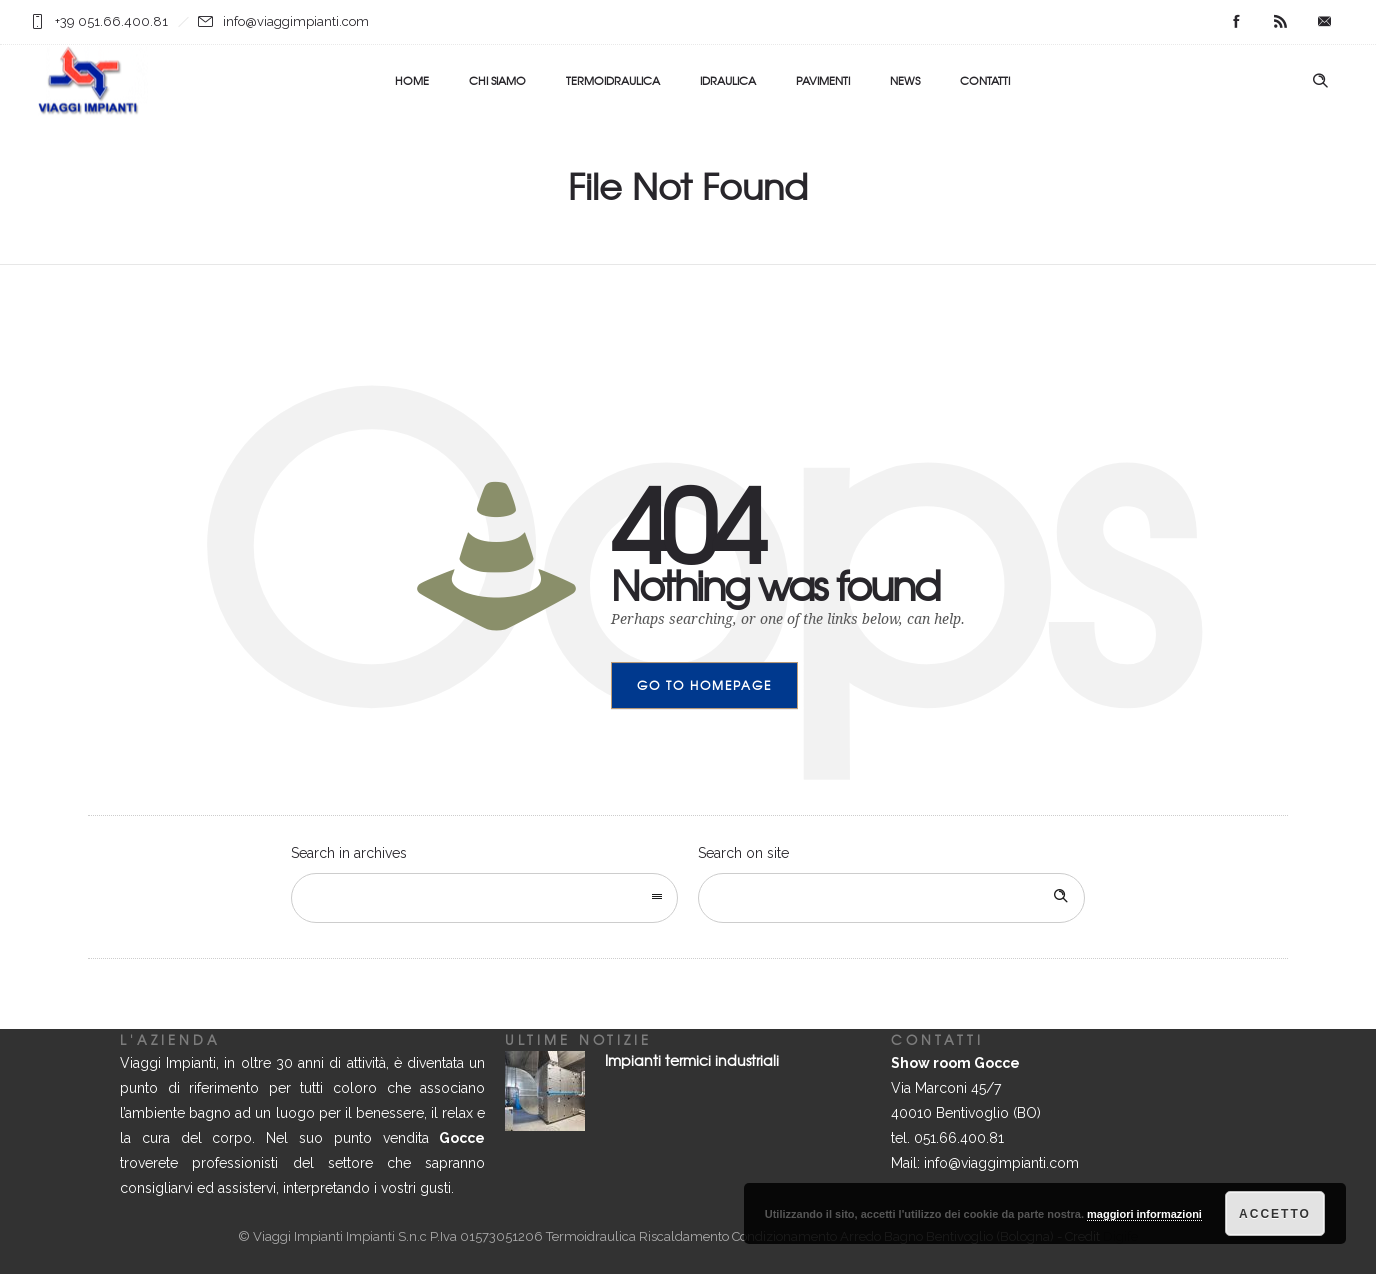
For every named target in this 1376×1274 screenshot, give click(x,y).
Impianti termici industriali (692, 1060)
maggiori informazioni (1144, 1214)
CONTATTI (985, 80)
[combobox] (484, 898)
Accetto (1275, 1214)
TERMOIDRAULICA (613, 80)
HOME (412, 80)
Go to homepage (704, 685)
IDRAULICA (728, 80)
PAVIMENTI (823, 80)
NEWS (905, 80)
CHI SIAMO (497, 80)
